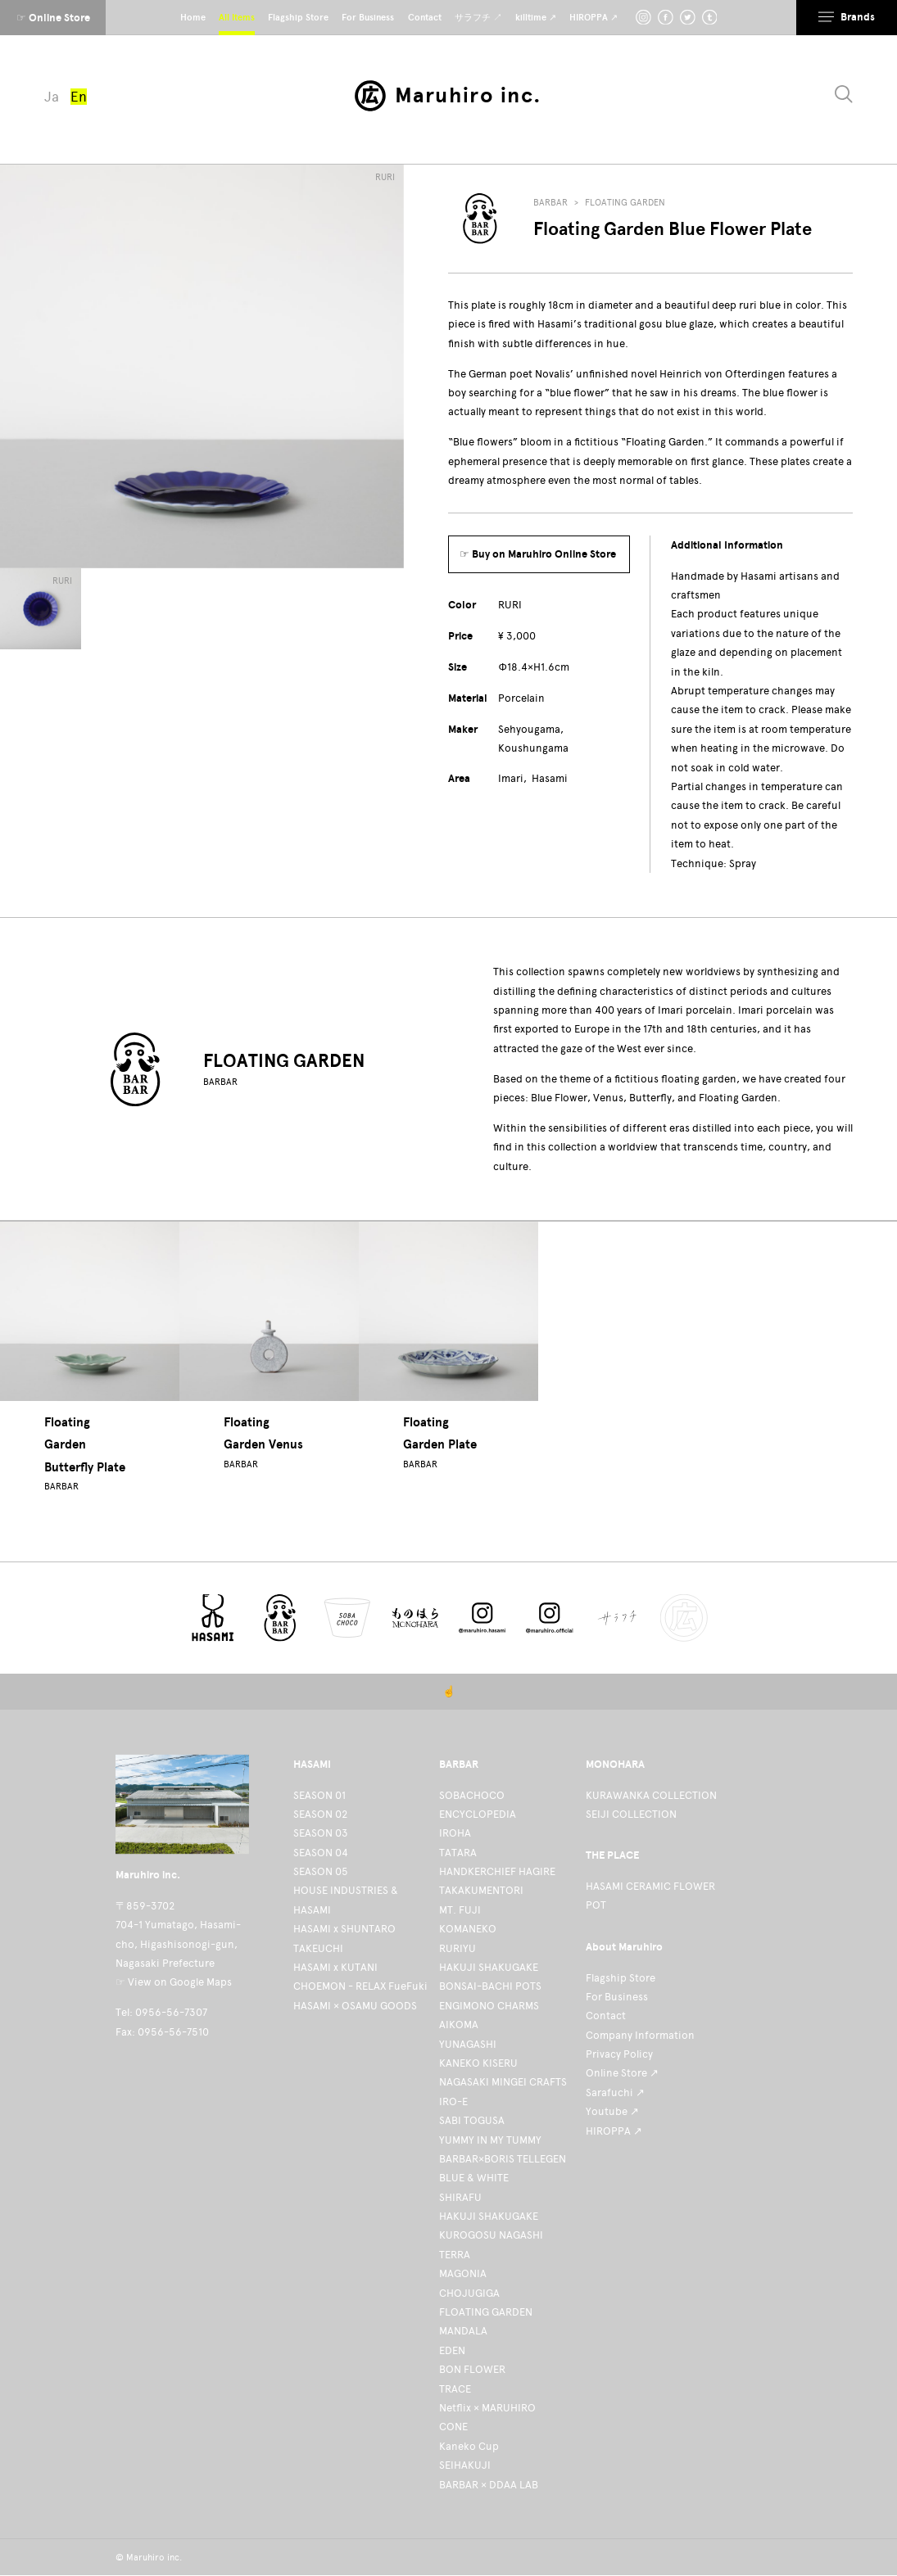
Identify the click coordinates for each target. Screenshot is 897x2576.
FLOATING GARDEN (625, 202)
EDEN (452, 2350)
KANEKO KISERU (478, 2063)
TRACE (455, 2389)
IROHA (455, 1833)
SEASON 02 (320, 1814)
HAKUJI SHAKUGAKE (488, 1967)
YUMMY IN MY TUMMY (490, 2140)
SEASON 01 (319, 1795)
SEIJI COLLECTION (631, 1814)
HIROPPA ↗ (614, 2131)
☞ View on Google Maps (174, 1982)
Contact (606, 2015)
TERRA (454, 2254)
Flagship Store (620, 1978)
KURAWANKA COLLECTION (651, 1795)
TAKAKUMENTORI (481, 1890)
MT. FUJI (460, 1910)
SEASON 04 (320, 1852)
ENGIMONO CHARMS (489, 2006)
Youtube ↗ (612, 2111)
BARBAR (550, 202)
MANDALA (463, 2331)
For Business (617, 1997)
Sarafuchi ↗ (615, 2092)
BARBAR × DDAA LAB (488, 2485)
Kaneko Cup (469, 2446)
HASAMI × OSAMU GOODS (355, 2006)
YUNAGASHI (467, 2044)
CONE (453, 2426)
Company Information (640, 2035)
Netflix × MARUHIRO (487, 2408)
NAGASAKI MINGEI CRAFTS (503, 2082)
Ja (51, 96)
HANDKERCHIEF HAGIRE (497, 1871)
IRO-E (453, 2101)
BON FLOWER (472, 2369)
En (78, 96)
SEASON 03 (320, 1833)
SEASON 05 (320, 1871)
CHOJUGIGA (469, 2293)
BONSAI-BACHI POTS (490, 1986)
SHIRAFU (460, 2197)
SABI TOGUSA (472, 2120)
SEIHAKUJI (465, 2465)
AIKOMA (458, 2024)
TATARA (458, 1852)
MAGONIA (463, 2273)
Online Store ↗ (622, 2073)
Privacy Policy (619, 2054)
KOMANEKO (467, 1929)
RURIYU (457, 1948)
